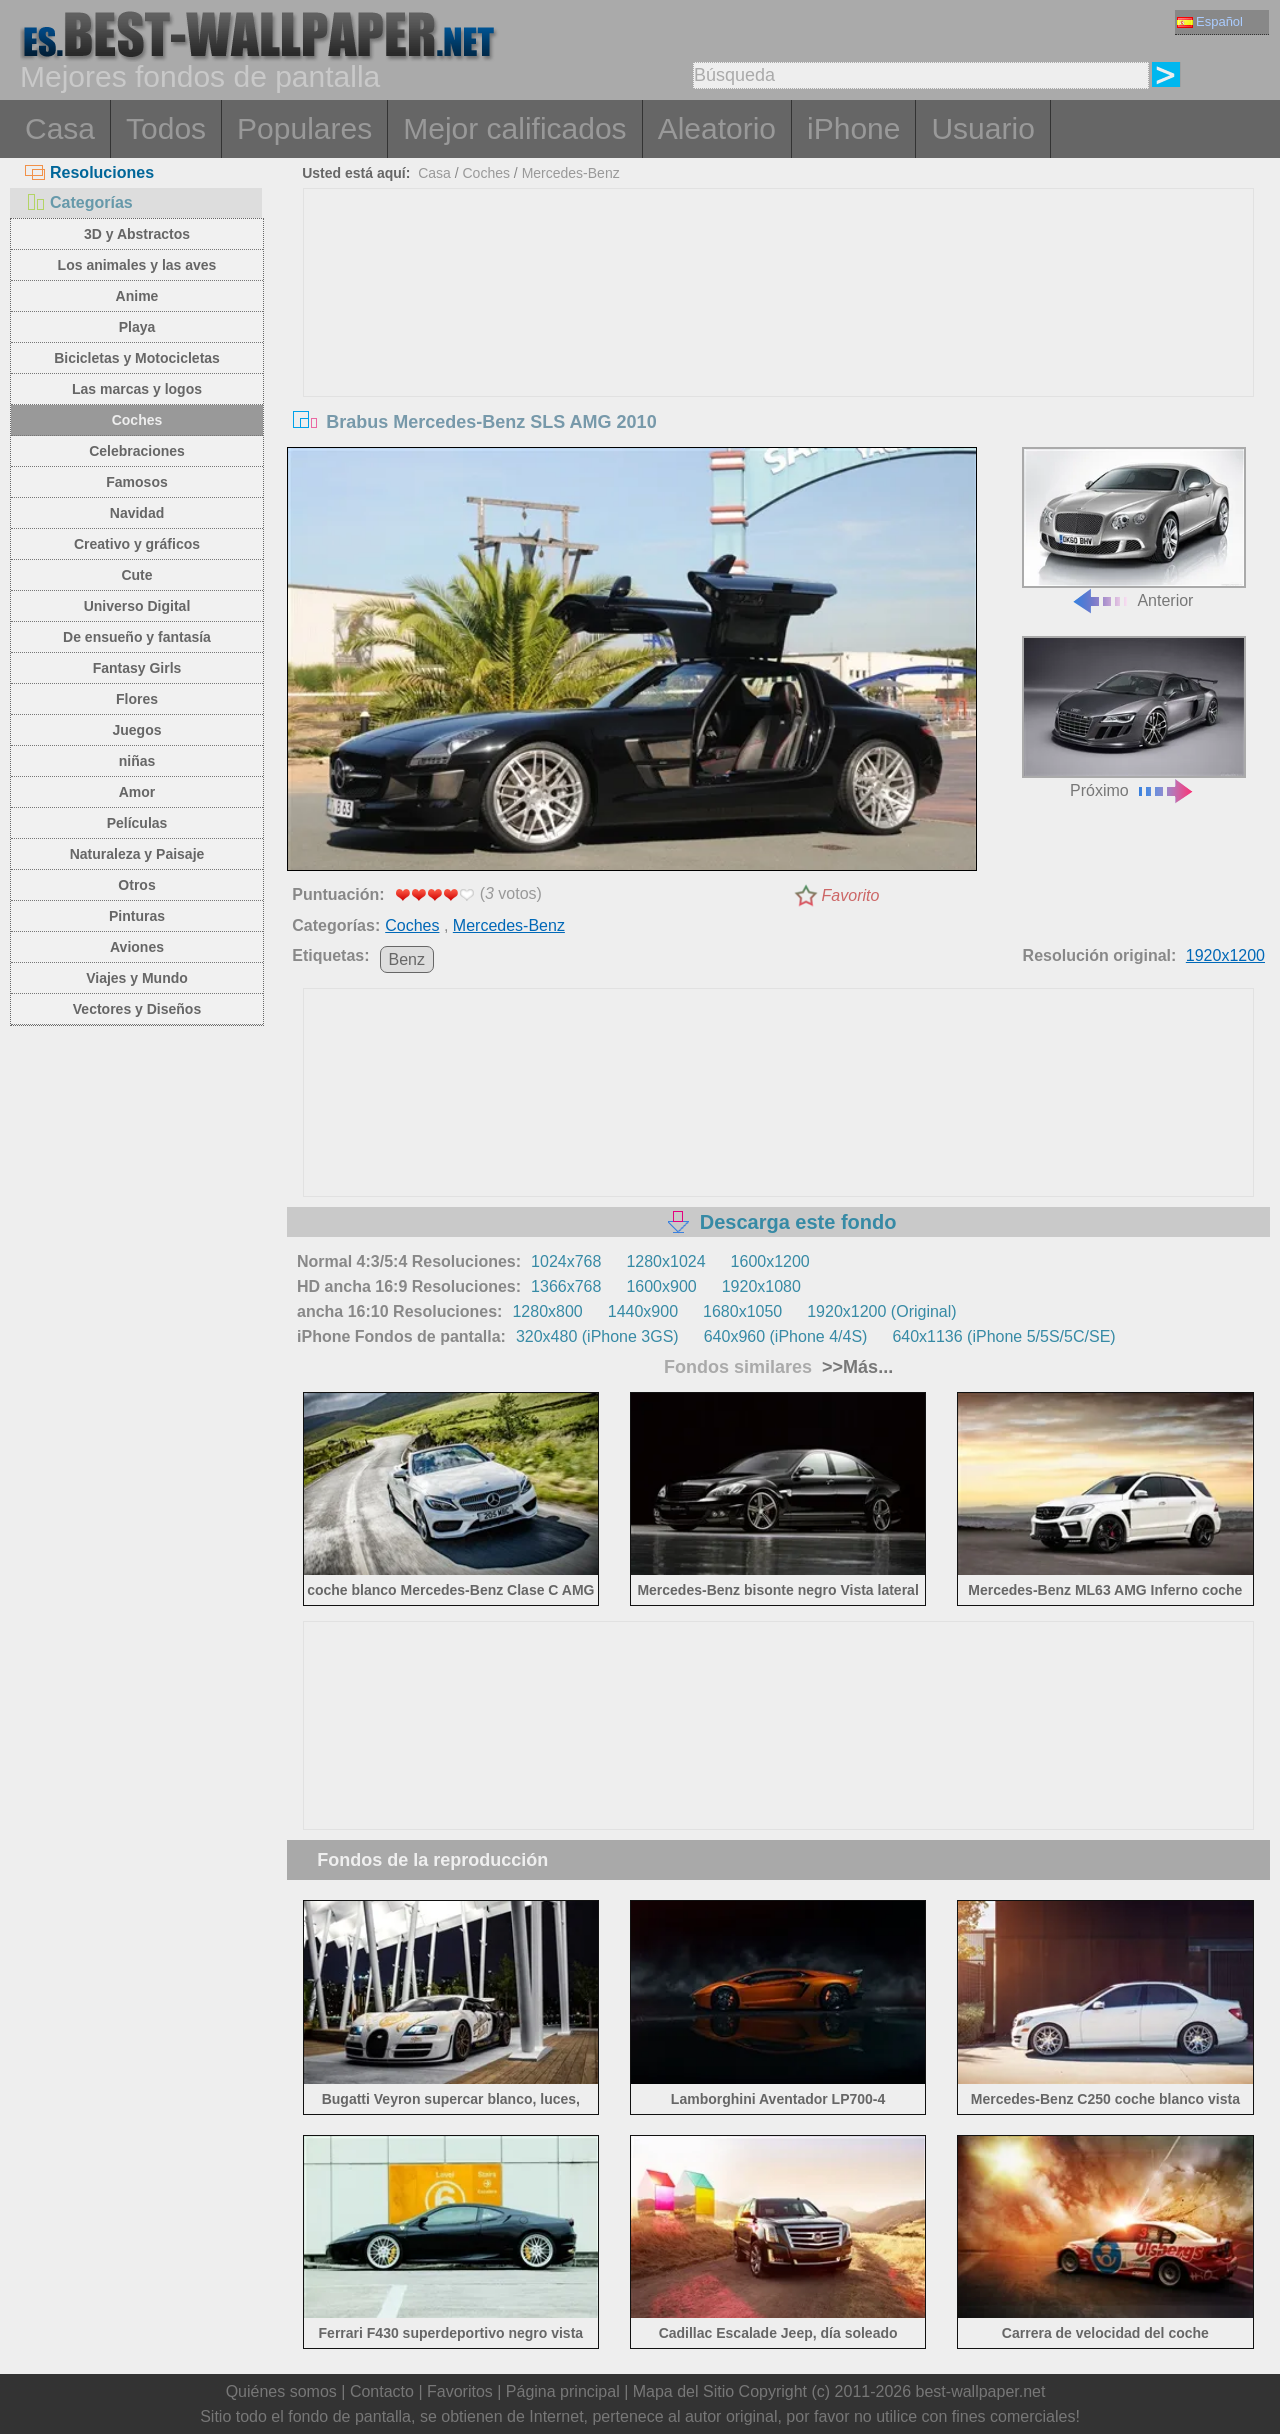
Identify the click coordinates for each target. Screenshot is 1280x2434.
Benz (407, 959)
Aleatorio (717, 128)
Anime (137, 296)
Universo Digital (137, 606)
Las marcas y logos (137, 389)
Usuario (982, 128)
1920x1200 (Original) (881, 1311)
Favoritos (460, 2391)
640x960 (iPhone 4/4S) (786, 1336)
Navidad (137, 513)
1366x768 (566, 1286)
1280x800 (547, 1311)
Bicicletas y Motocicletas (137, 358)
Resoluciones (89, 172)
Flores (137, 699)
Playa (137, 327)
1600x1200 (770, 1261)
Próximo (1134, 717)
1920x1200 (1225, 955)
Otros (136, 885)
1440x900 (643, 1311)
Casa (60, 128)
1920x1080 (761, 1286)
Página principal (563, 2391)
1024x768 (566, 1261)
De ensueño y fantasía (137, 637)
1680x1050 (742, 1311)
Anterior (1134, 528)
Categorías (79, 202)
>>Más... (855, 1367)
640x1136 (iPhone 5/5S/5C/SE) (1003, 1336)
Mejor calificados (514, 128)
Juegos (136, 730)
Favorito (851, 895)
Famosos (136, 482)
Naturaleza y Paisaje (137, 854)
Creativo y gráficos (137, 544)
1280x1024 (665, 1261)
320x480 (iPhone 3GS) (597, 1336)
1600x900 (661, 1286)
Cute (136, 575)
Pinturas (137, 916)
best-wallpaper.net (981, 2391)
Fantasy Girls (137, 668)
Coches (137, 420)
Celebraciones (137, 451)
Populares (304, 128)
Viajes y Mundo (137, 978)
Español (1210, 21)
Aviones (137, 947)
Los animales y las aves (137, 265)
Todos (166, 128)
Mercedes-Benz (571, 173)
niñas (137, 761)
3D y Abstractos (137, 234)
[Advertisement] (779, 339)
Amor (137, 792)
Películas (137, 823)
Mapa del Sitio (683, 2391)
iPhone (853, 128)
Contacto (382, 2391)
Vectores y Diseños (137, 1009)
